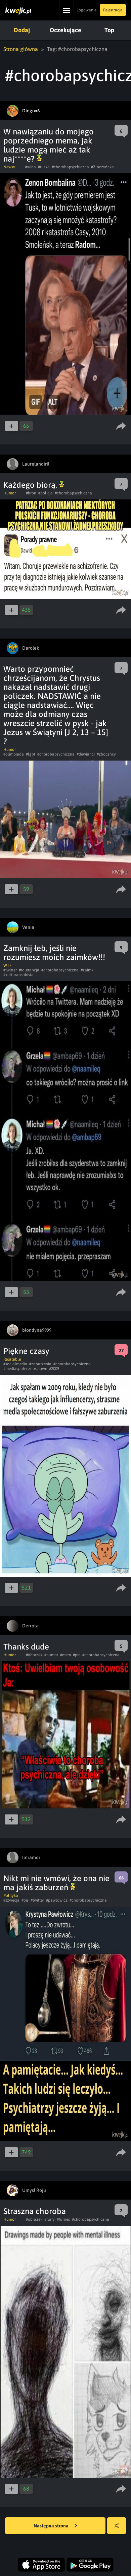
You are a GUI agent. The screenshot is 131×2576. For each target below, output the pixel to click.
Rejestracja (113, 10)
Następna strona (55, 2526)
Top (109, 30)
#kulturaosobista (18, 974)
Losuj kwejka (119, 2529)
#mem (65, 1655)
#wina (30, 167)
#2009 (54, 1368)
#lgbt (30, 754)
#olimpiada (13, 754)
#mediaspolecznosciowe (25, 1368)
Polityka (10, 1895)
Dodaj (22, 30)
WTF (7, 965)
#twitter (10, 970)
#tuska (44, 167)
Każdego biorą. (33, 484)
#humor (51, 1655)
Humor (9, 493)
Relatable (12, 1359)
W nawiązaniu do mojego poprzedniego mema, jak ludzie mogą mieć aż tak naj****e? (48, 145)
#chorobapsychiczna (70, 167)
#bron (31, 493)
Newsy (9, 167)
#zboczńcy (106, 754)
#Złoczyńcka (102, 167)
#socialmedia (15, 1364)
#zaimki (87, 970)
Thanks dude (26, 1646)
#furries (63, 2219)
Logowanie (86, 10)
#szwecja (11, 1900)
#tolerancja (29, 970)
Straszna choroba (34, 2211)
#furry (49, 2219)
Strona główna (20, 49)
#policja (45, 493)
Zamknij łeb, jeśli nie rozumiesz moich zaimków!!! (54, 953)
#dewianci (86, 754)
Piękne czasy (26, 1351)
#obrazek (34, 1655)
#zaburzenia (40, 1364)
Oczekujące (65, 30)
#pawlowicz (57, 1900)
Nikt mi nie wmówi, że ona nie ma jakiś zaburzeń (56, 1883)
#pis (25, 1900)
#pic (76, 1655)
